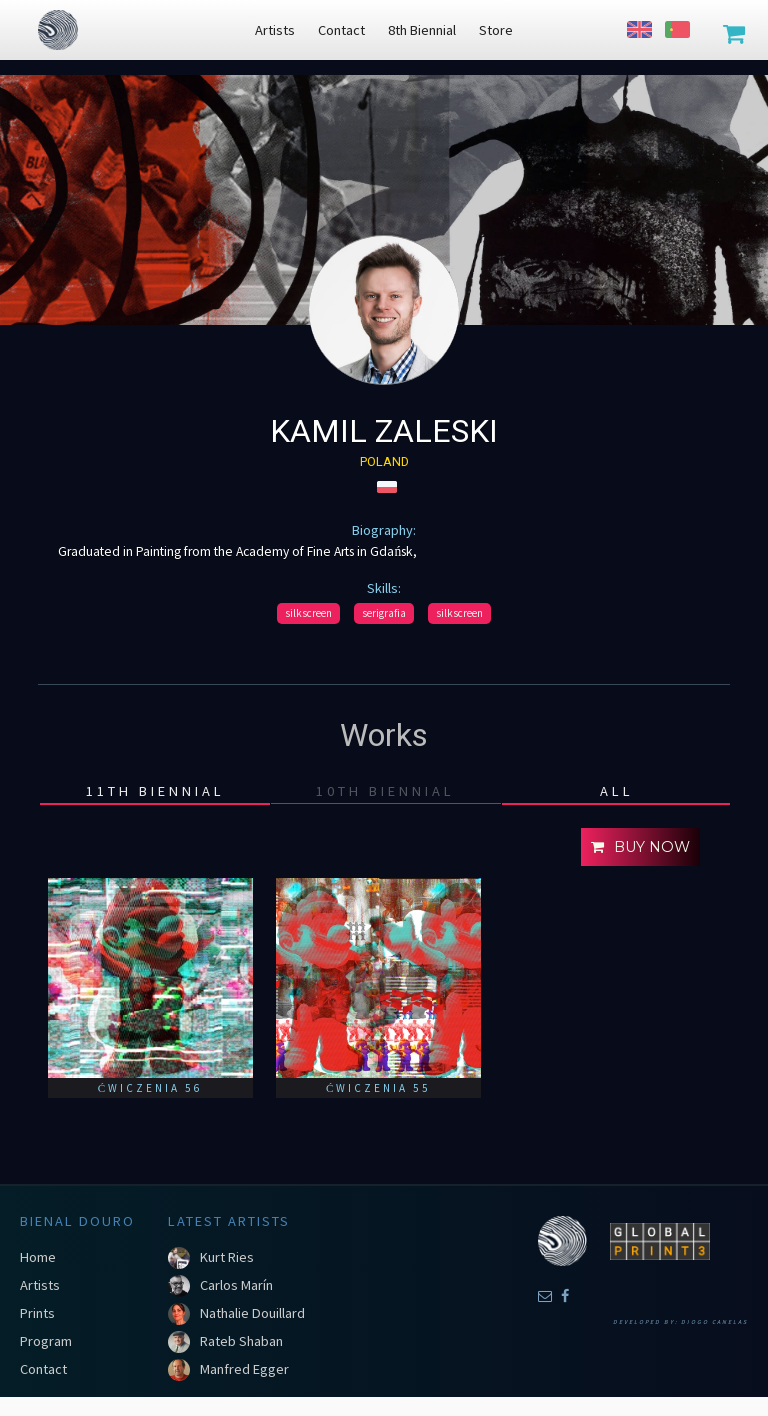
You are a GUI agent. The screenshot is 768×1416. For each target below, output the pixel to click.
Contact (43, 1369)
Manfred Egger (244, 1369)
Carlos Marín (236, 1285)
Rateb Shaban (241, 1341)
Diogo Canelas (714, 1322)
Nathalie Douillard (252, 1313)
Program (46, 1341)
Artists (40, 1285)
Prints (37, 1313)
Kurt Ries (227, 1257)
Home (38, 1257)
